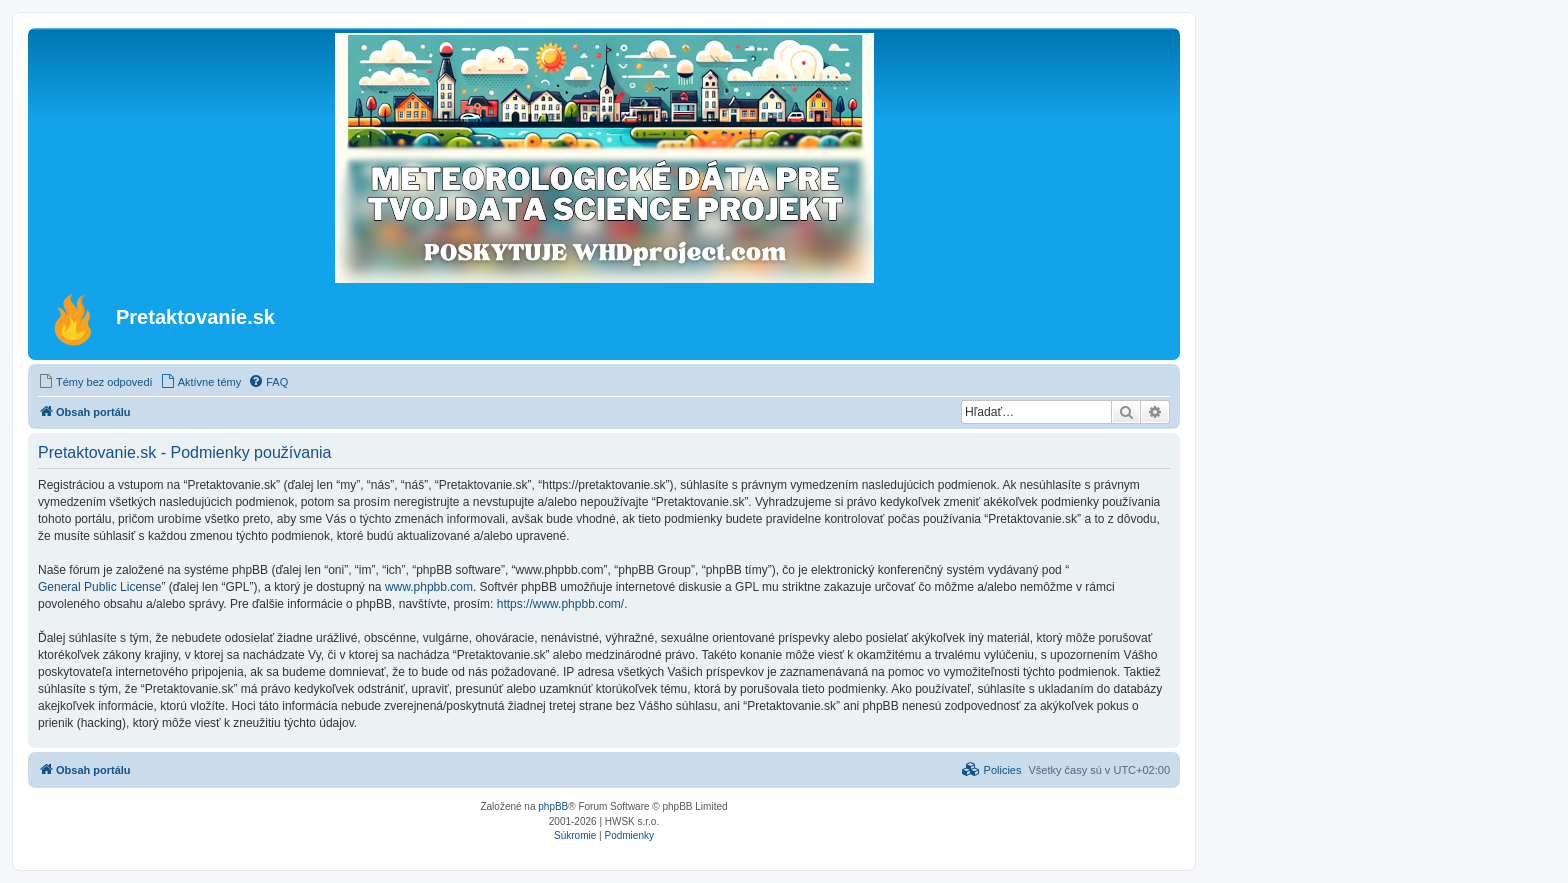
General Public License (99, 587)
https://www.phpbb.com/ (560, 604)
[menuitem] (95, 382)
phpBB (553, 806)
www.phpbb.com (429, 587)
